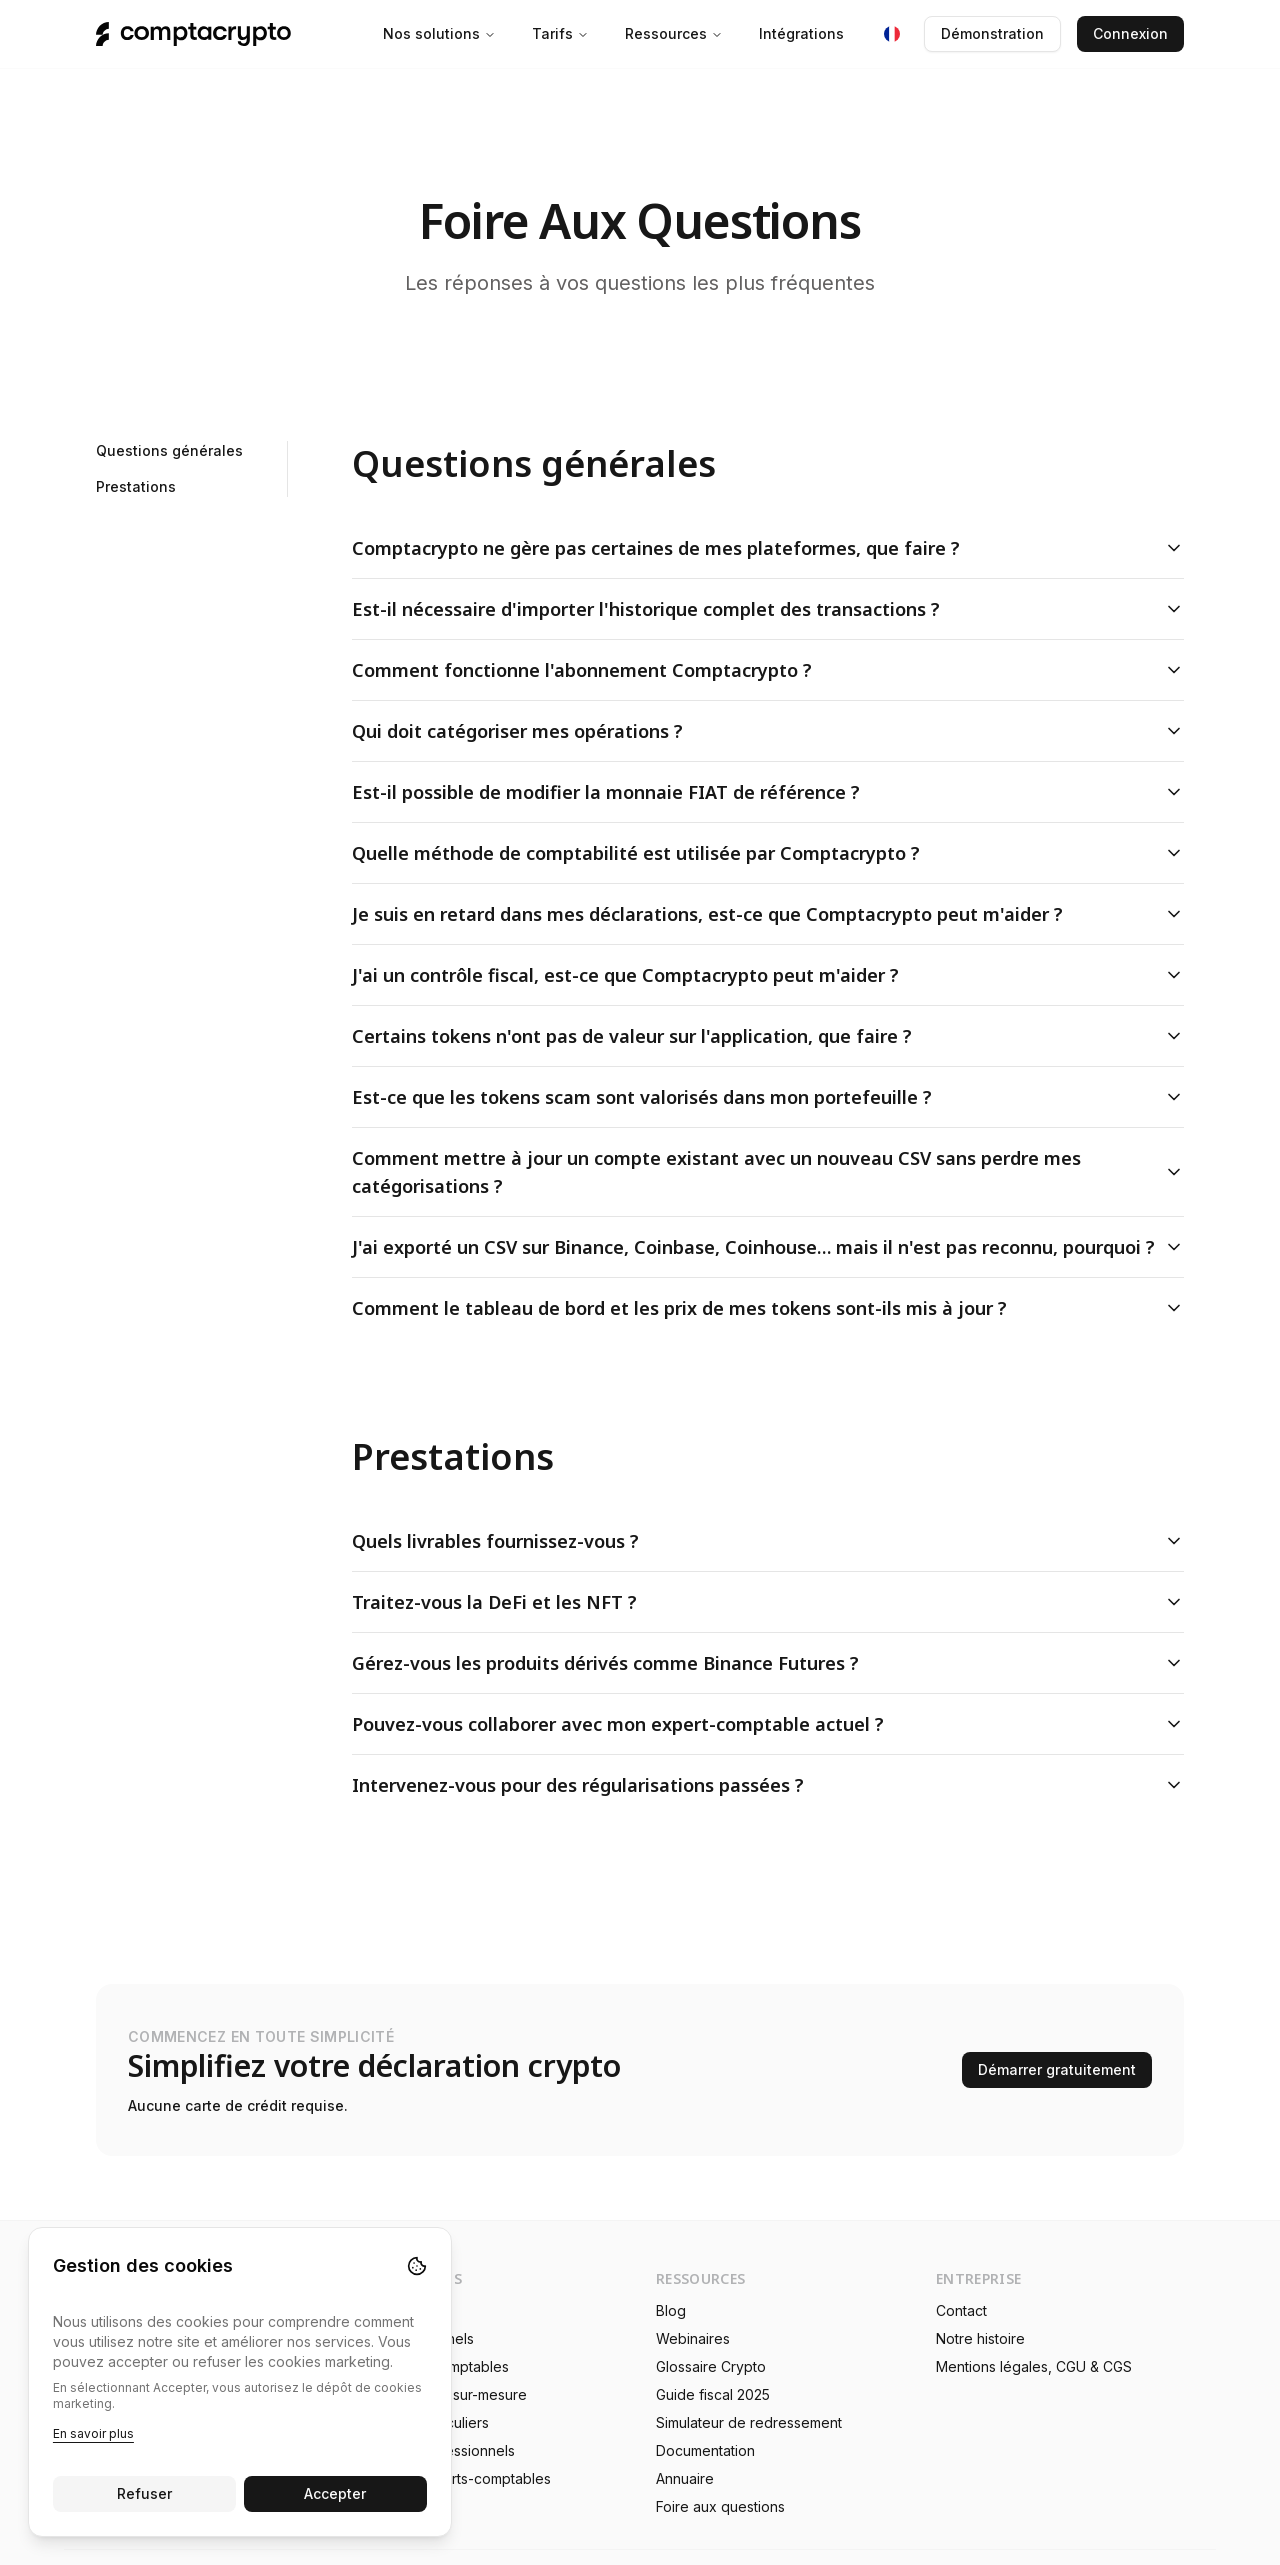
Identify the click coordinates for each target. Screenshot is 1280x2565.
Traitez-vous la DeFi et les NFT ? (768, 1602)
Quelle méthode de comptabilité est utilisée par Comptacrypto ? (768, 853)
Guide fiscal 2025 (713, 2394)
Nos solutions (439, 33)
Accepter (336, 2493)
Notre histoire (980, 2338)
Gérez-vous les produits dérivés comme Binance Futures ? (768, 1663)
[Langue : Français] (892, 34)
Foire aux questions (720, 2506)
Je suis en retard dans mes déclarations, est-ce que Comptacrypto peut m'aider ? (768, 914)
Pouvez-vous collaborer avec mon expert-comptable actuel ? (768, 1724)
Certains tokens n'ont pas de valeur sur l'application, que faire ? (768, 1036)
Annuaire (685, 2478)
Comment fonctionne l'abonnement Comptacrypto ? (768, 670)
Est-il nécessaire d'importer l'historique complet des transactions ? (768, 609)
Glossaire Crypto (711, 2366)
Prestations (136, 486)
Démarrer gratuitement (1057, 2069)
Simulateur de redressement (749, 2422)
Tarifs (560, 33)
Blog (671, 2310)
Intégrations (801, 33)
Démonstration (992, 33)
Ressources (674, 33)
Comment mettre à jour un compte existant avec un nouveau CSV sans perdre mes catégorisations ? (768, 1172)
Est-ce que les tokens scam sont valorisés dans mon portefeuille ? (768, 1097)
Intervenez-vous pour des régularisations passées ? (768, 1785)
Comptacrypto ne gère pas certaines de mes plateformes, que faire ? (768, 548)
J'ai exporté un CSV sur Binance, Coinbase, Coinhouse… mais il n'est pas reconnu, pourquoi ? (768, 1247)
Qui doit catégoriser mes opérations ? (768, 731)
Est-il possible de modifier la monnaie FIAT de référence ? (768, 792)
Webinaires (693, 2338)
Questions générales (169, 450)
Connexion (1130, 33)
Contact (961, 2310)
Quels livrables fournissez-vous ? (768, 1541)
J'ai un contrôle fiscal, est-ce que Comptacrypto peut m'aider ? (768, 975)
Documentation (705, 2450)
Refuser (144, 2493)
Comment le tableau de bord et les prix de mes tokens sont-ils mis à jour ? (768, 1308)
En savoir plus (93, 2433)
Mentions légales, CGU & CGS (1034, 2366)
